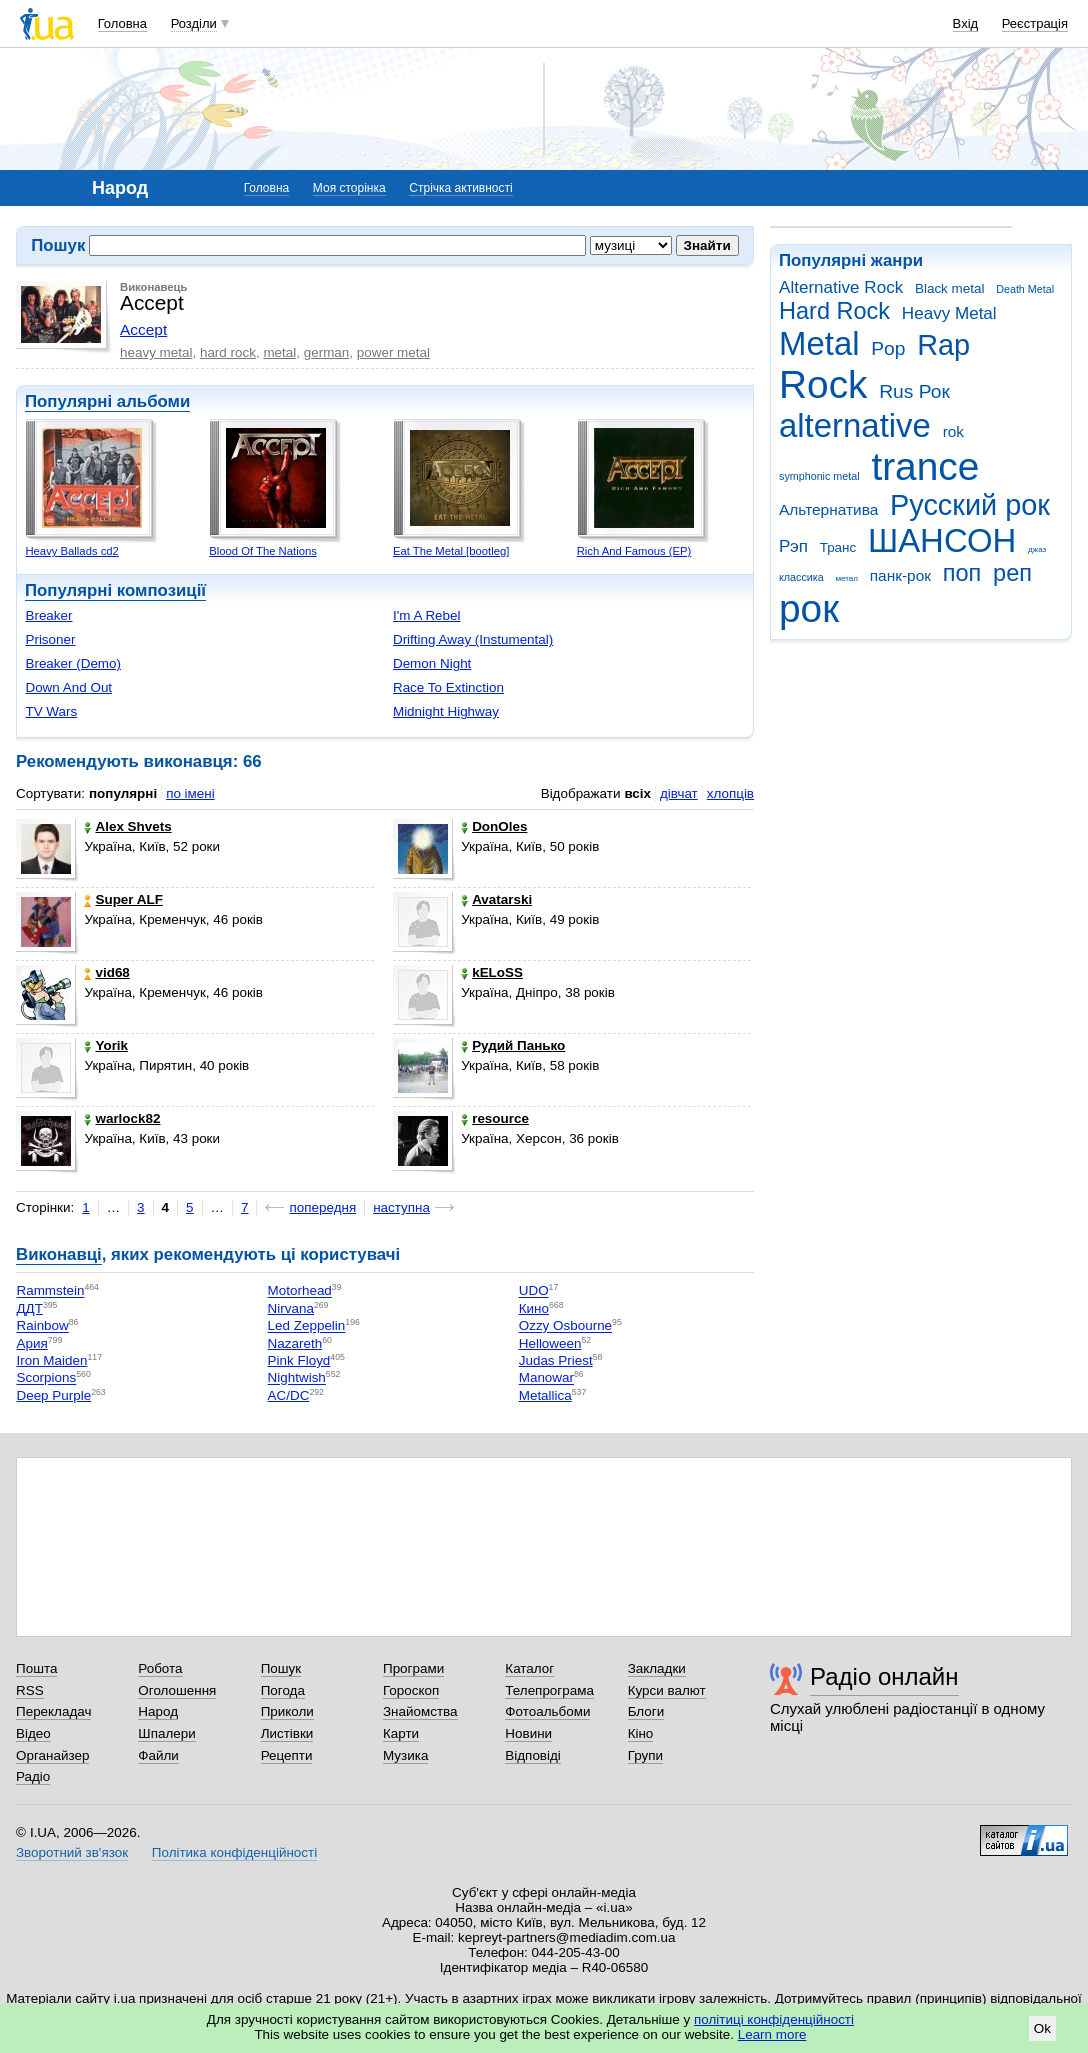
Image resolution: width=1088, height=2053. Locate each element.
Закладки (657, 1668)
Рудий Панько (513, 1045)
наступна (401, 1207)
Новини (528, 1733)
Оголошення (177, 1690)
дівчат (679, 793)
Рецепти (287, 1755)
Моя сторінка (349, 188)
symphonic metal (819, 476)
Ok (1042, 2028)
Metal (819, 343)
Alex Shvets (127, 826)
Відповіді (533, 1755)
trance (925, 466)
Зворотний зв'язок (72, 1852)
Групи (645, 1755)
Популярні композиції (115, 590)
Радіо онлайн (884, 1676)
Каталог (529, 1668)
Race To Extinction (448, 687)
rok (953, 431)
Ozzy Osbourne (565, 1326)
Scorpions (46, 1378)
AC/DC (289, 1395)
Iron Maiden (51, 1360)
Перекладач (53, 1711)
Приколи (287, 1711)
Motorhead (300, 1291)
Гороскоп (411, 1690)
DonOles (494, 826)
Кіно (641, 1733)
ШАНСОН (942, 540)
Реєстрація (1035, 23)
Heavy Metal (949, 313)
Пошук (281, 1668)
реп (1012, 573)
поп (962, 573)
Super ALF (123, 899)
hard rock (228, 352)
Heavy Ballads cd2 (71, 551)
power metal (393, 352)
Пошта (36, 1668)
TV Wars (51, 711)
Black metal (949, 288)
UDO (534, 1291)
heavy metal (156, 352)
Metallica (545, 1395)
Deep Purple (53, 1395)
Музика (405, 1755)
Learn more (772, 2034)
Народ (158, 1711)
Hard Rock (834, 311)
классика (801, 577)
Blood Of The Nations (263, 551)
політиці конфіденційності (774, 2019)
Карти (401, 1733)
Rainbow (42, 1326)
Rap (943, 345)
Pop (888, 348)
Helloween (550, 1343)
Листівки (287, 1733)
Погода (283, 1690)
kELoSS (492, 972)
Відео (33, 1733)
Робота (160, 1668)
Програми (413, 1668)
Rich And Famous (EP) (634, 551)
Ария (31, 1343)
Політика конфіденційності (234, 1852)
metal (279, 352)
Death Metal (1025, 289)
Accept (143, 329)
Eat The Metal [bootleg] (451, 551)
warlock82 (122, 1118)
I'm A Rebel (427, 615)
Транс (838, 547)
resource (495, 1118)
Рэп (793, 546)
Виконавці (59, 1254)
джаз (1037, 549)
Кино (534, 1308)
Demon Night (432, 663)
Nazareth (295, 1343)
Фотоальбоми (547, 1711)
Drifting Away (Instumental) (473, 639)
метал (846, 578)
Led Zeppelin (307, 1326)
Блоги (646, 1711)
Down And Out (68, 687)
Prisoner (50, 639)
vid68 (106, 972)
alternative (855, 425)
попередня (322, 1207)
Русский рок (970, 505)
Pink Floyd (299, 1360)
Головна (122, 23)
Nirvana (291, 1308)
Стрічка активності (460, 188)
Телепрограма (549, 1690)
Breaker (48, 615)
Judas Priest (556, 1360)
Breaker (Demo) (73, 663)
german (327, 352)
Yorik (106, 1045)
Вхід (966, 23)
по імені (190, 793)
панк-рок (900, 575)
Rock (823, 384)
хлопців (730, 793)
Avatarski (496, 899)
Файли (158, 1755)
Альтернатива (828, 509)
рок (809, 608)
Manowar (546, 1378)
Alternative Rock (841, 287)
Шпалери (166, 1733)
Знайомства (420, 1711)
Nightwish (297, 1378)
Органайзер (52, 1755)
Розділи (194, 23)
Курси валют (667, 1690)
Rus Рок (914, 391)
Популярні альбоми (107, 401)
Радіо (33, 1776)
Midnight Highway (446, 711)
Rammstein (50, 1291)
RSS (30, 1690)
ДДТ (29, 1308)
